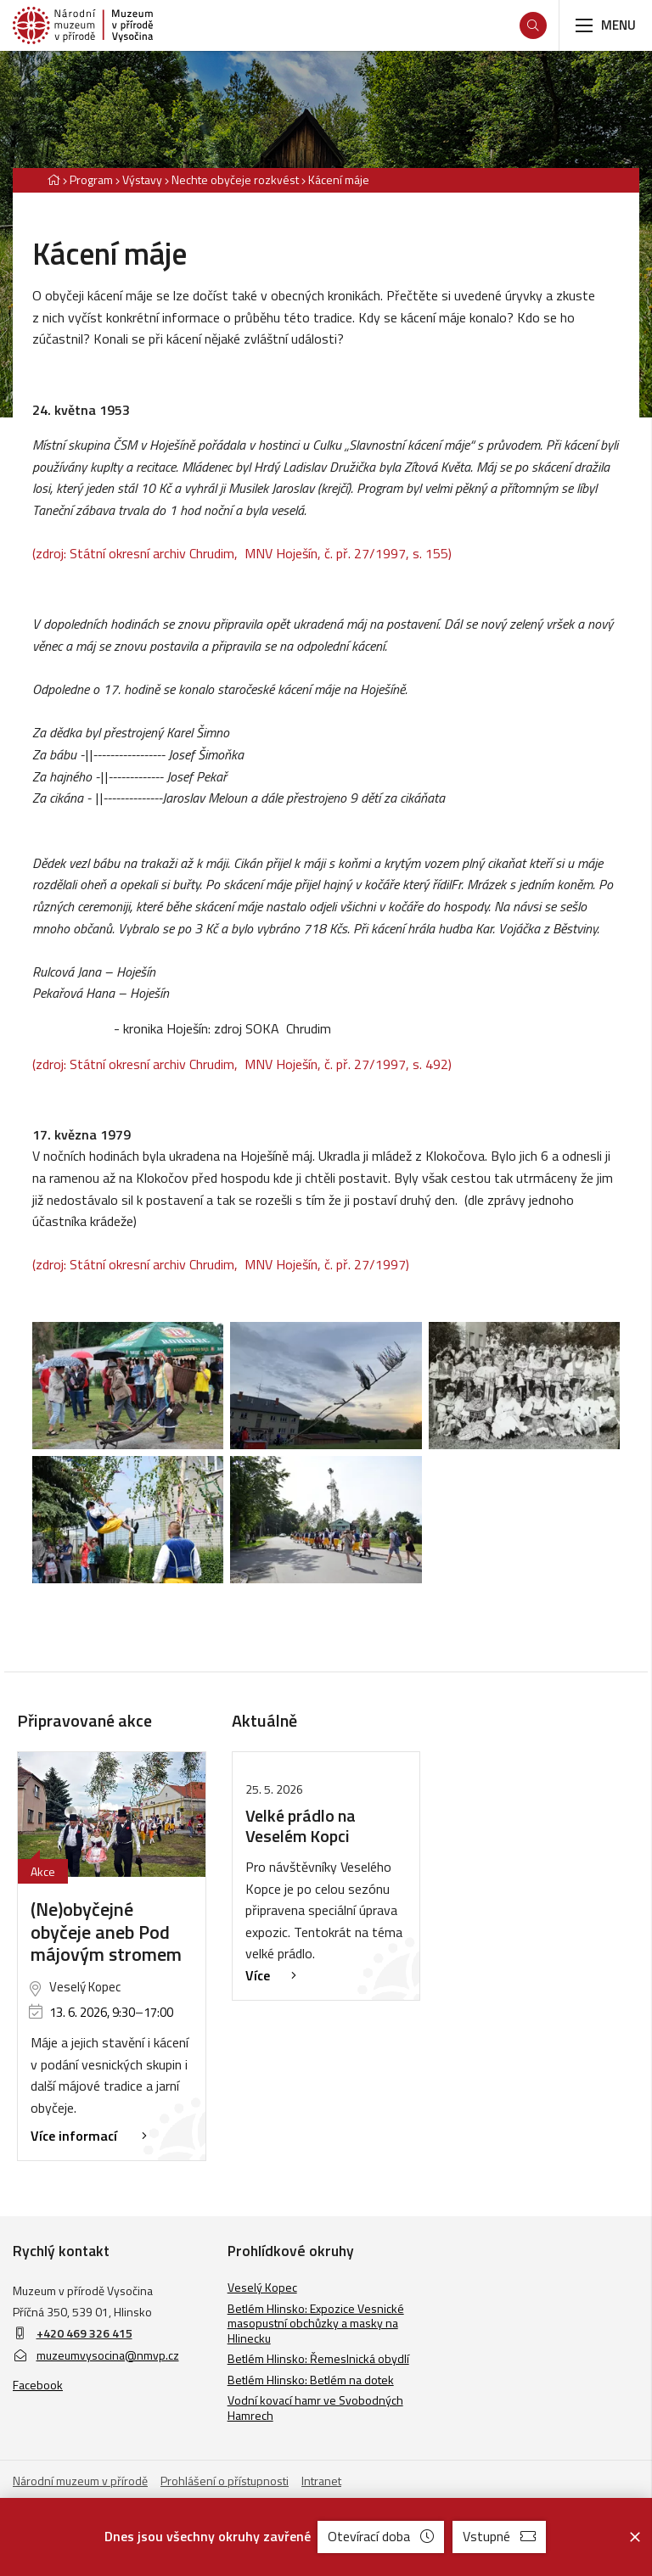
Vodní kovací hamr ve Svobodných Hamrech (315, 2407)
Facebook (38, 2385)
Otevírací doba (381, 2536)
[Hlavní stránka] (53, 179)
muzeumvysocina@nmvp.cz (96, 2355)
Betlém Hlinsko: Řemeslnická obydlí (318, 2358)
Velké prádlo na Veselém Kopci (300, 1825)
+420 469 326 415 (84, 2333)
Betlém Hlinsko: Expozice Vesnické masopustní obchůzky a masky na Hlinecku (316, 2323)
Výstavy (142, 179)
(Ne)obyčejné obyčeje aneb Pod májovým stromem (106, 1931)
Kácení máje (338, 179)
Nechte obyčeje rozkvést (235, 179)
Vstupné (499, 2536)
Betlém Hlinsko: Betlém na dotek (311, 2379)
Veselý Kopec (262, 2287)
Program (91, 179)
